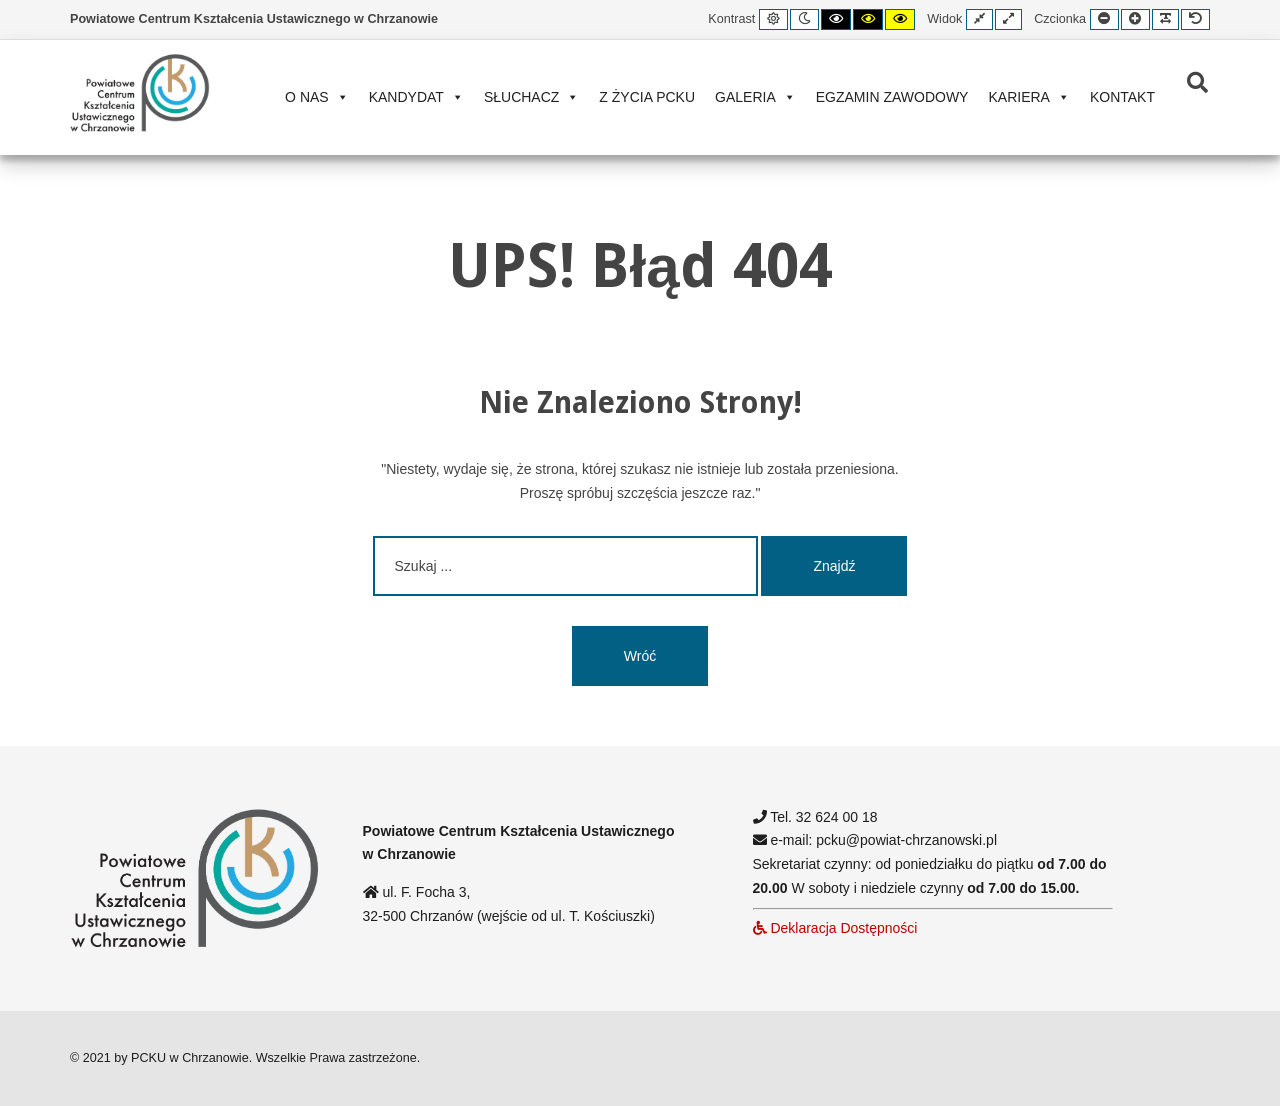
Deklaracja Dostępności (835, 928)
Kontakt (1122, 97)
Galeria (755, 97)
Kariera (1028, 97)
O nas (317, 97)
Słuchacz (531, 97)
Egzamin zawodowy (892, 97)
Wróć (640, 656)
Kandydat (416, 97)
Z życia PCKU (647, 97)
